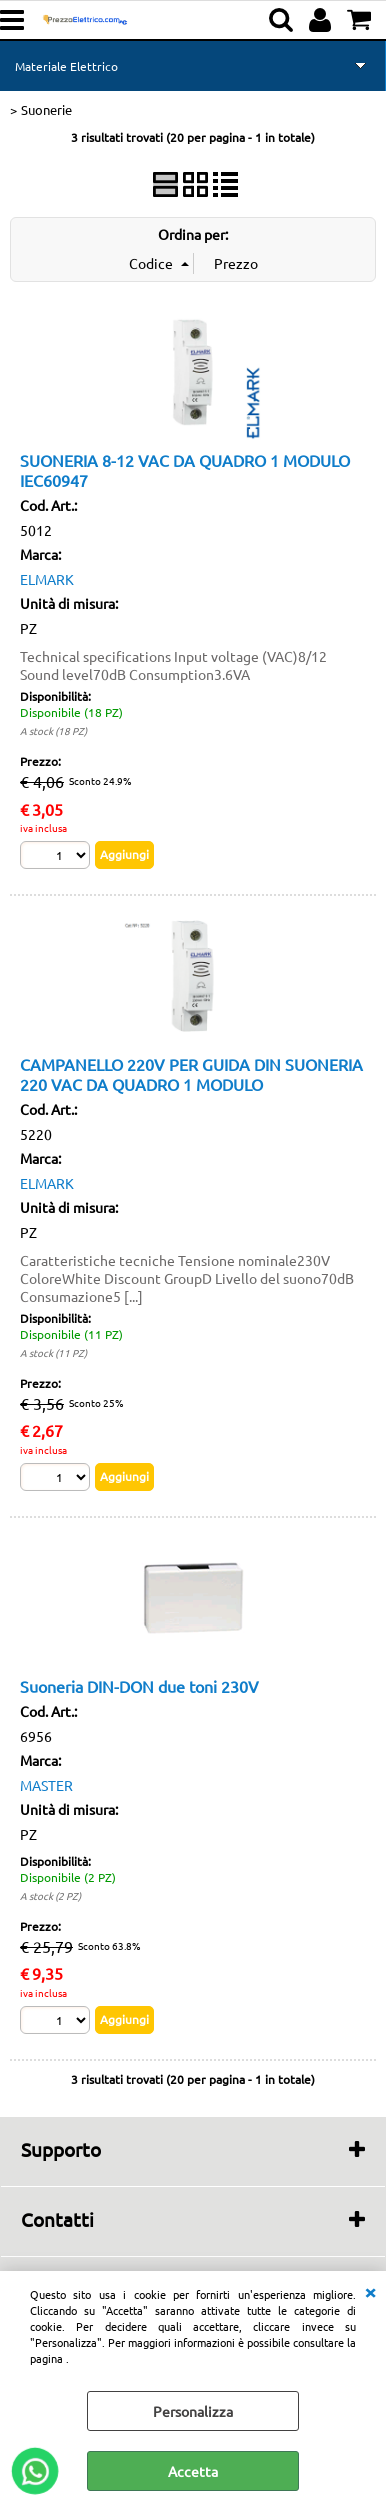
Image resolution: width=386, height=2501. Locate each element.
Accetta (193, 2471)
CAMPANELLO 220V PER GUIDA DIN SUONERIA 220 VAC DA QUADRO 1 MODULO (191, 1074)
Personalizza (193, 2411)
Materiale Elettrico (66, 66)
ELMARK (47, 579)
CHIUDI (370, 2291)
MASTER (46, 1785)
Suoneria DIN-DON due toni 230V (139, 1686)
